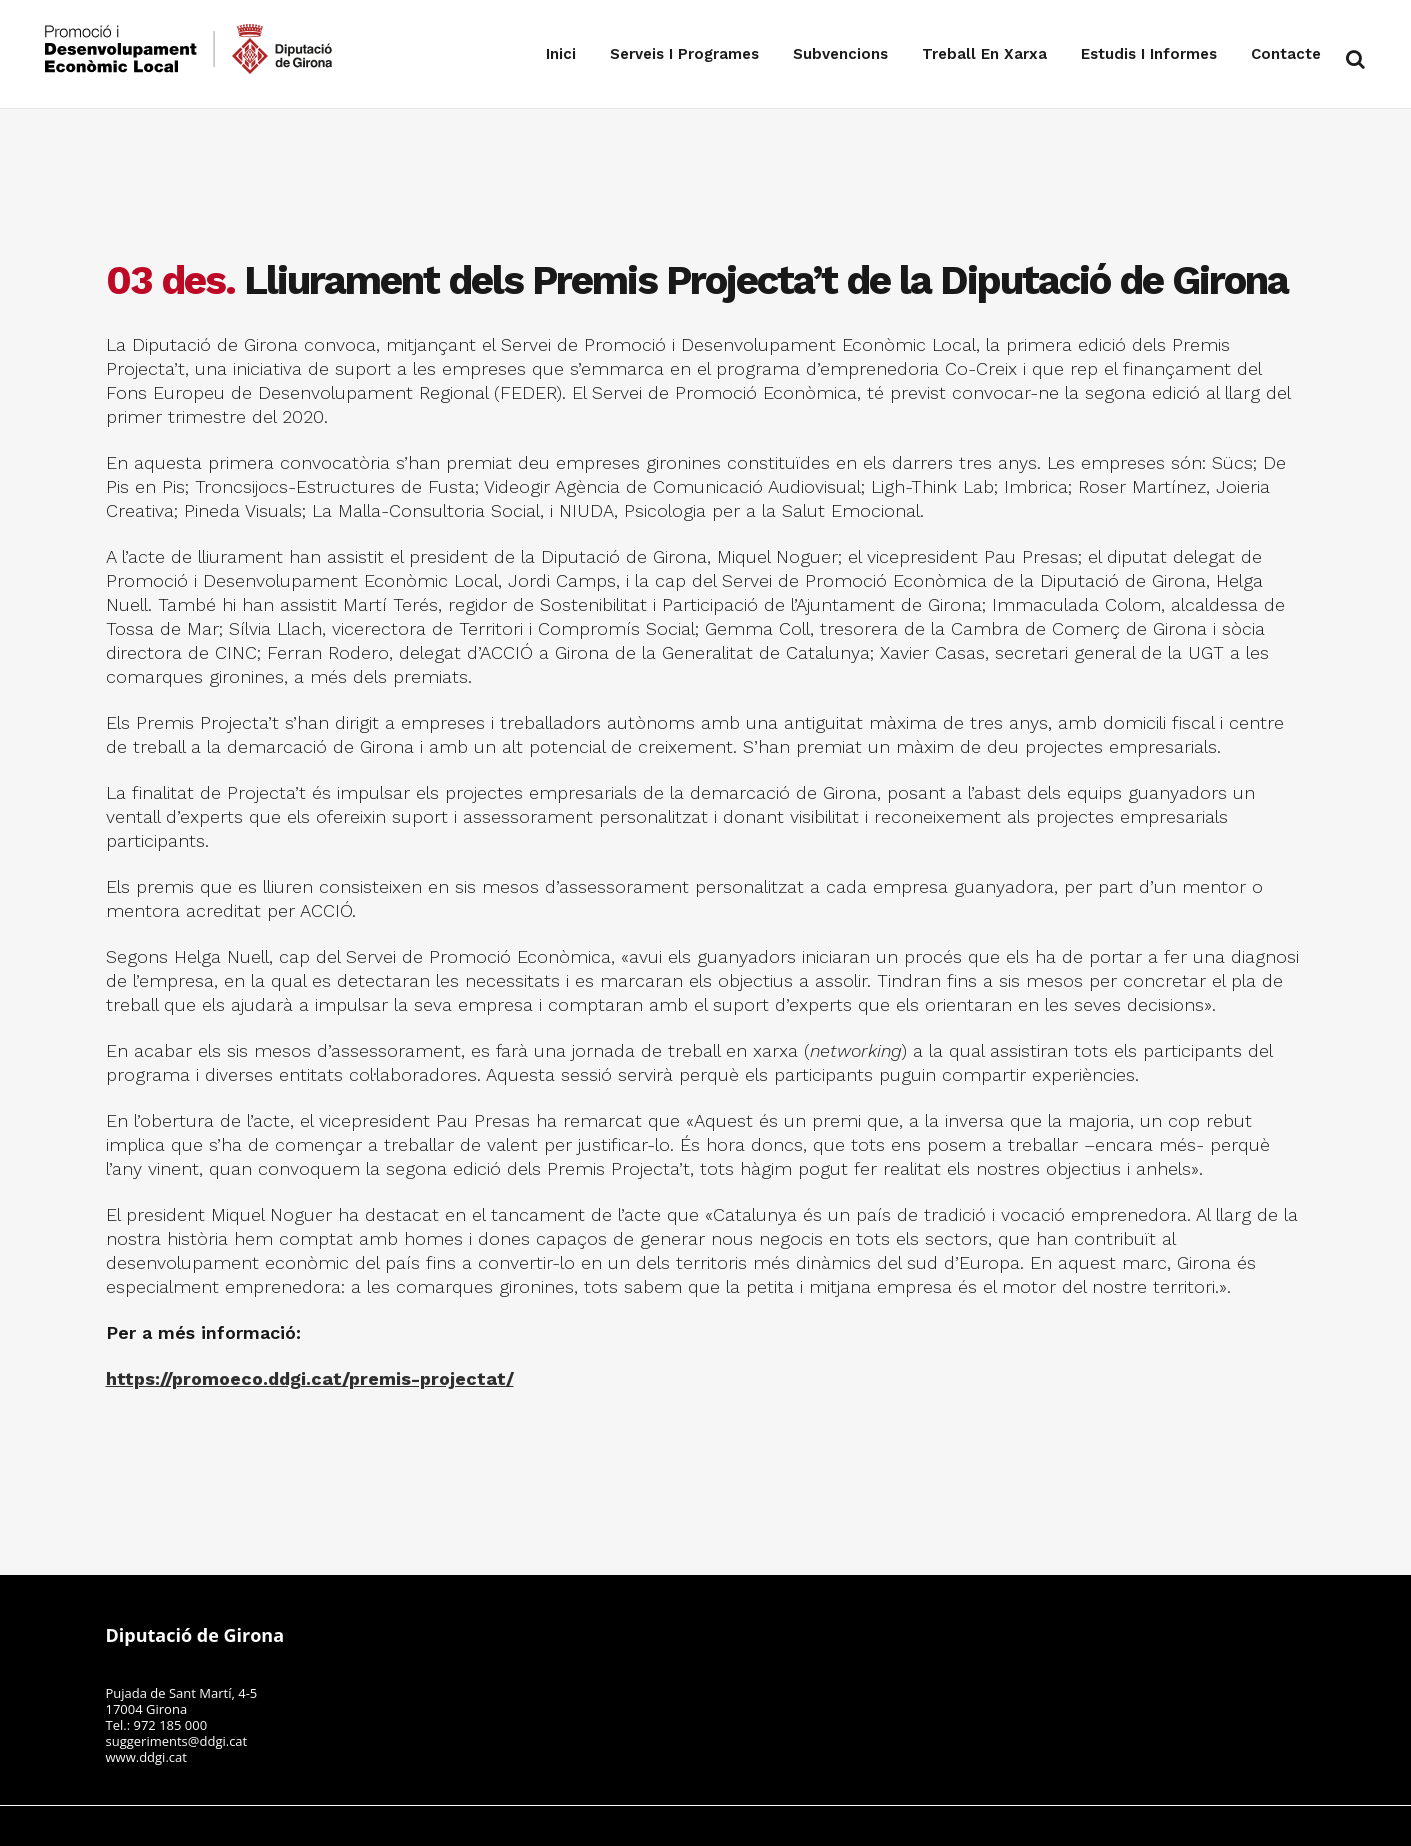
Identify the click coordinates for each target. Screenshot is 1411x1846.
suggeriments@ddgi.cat (177, 1741)
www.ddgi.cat (146, 1757)
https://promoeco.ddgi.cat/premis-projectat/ (310, 1378)
